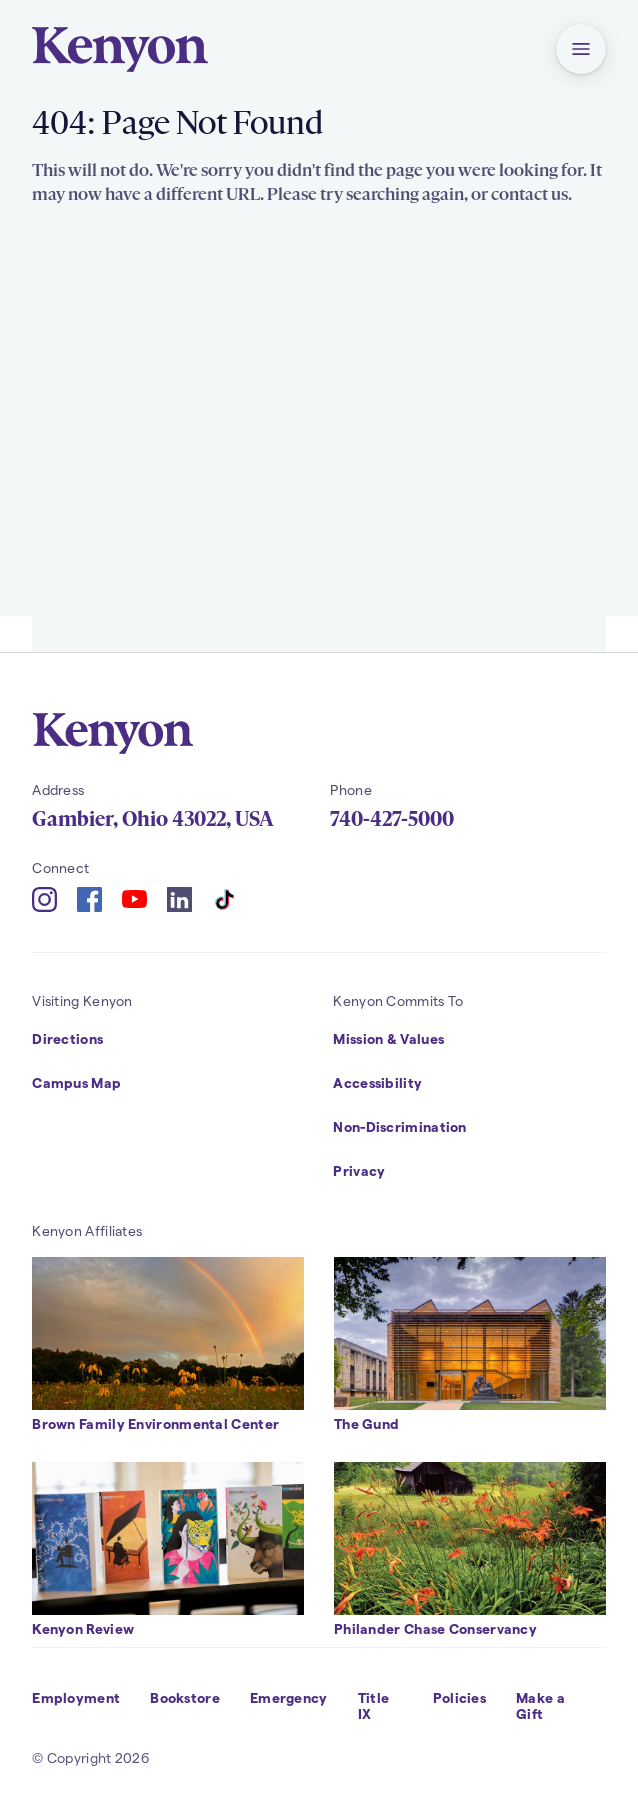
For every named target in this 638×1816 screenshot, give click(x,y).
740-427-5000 (392, 819)
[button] (581, 49)
